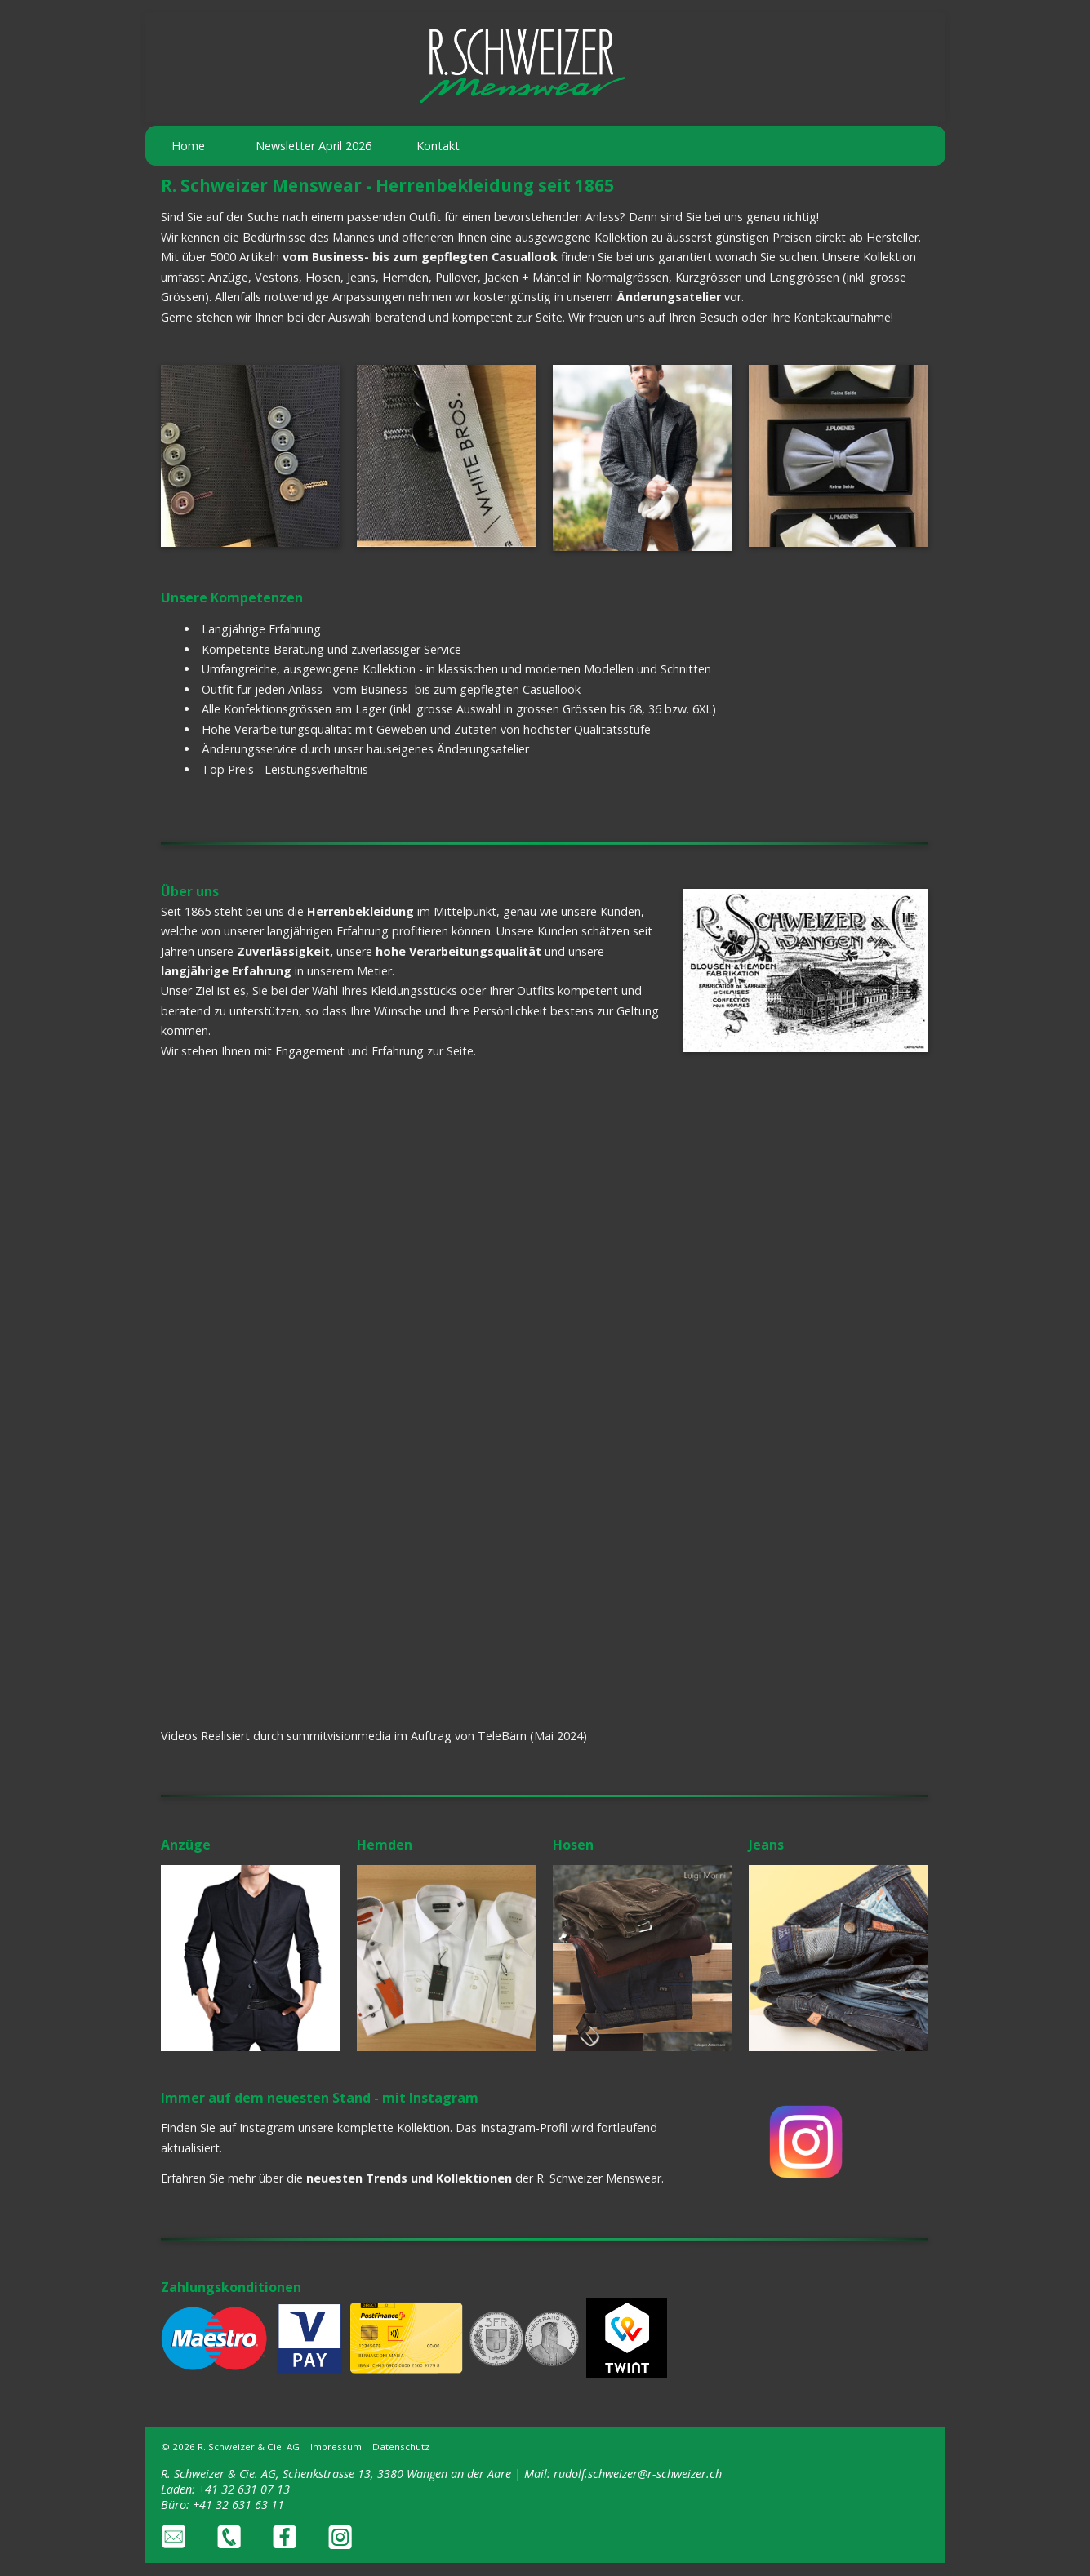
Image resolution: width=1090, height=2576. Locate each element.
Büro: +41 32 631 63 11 (222, 2504)
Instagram (267, 2127)
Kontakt (438, 145)
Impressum (336, 2447)
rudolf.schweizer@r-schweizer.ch (638, 2473)
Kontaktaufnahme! (843, 317)
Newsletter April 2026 (313, 145)
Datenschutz (400, 2447)
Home (188, 145)
